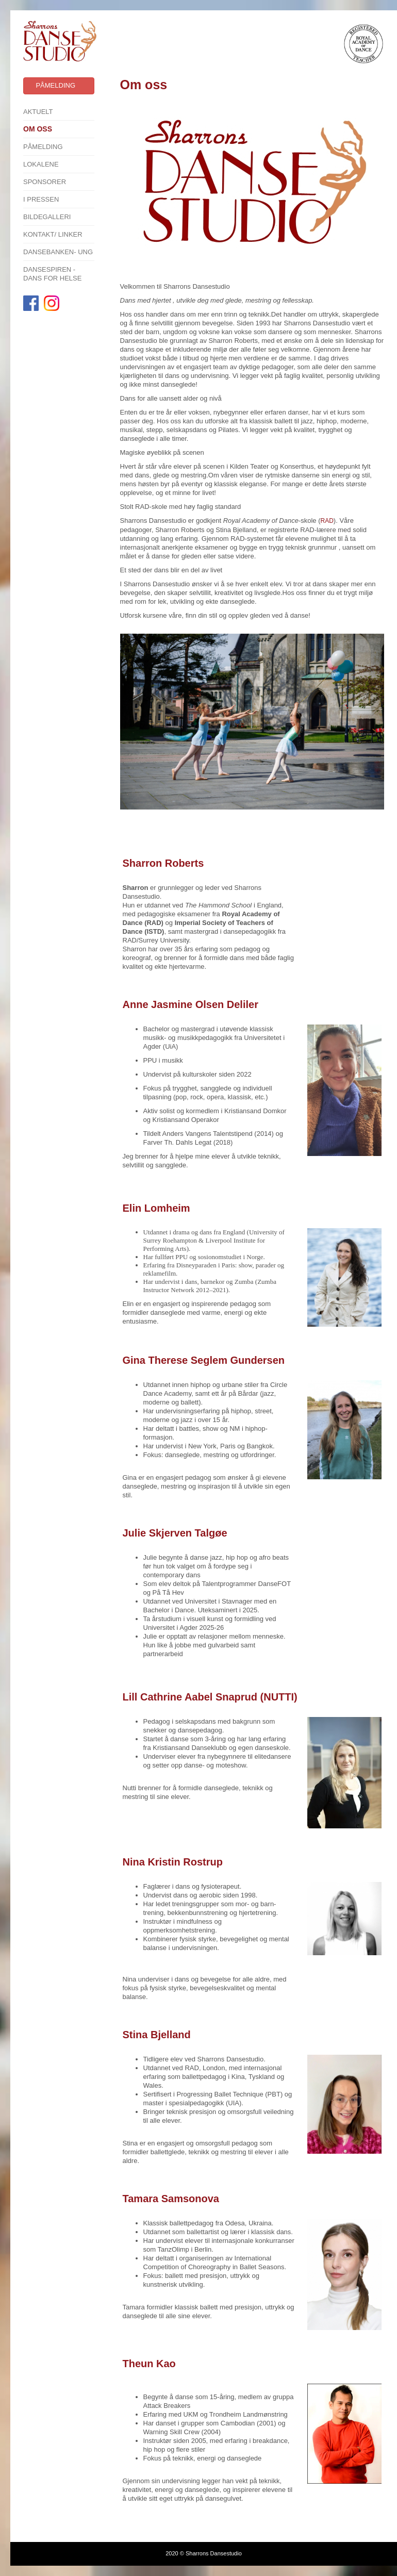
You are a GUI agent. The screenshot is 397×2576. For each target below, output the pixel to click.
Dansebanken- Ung (58, 252)
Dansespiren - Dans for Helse (52, 274)
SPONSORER (44, 182)
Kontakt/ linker (52, 234)
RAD (327, 520)
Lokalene (41, 164)
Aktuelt (38, 111)
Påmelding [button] (55, 85)
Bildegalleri (47, 217)
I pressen (41, 199)
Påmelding (43, 147)
